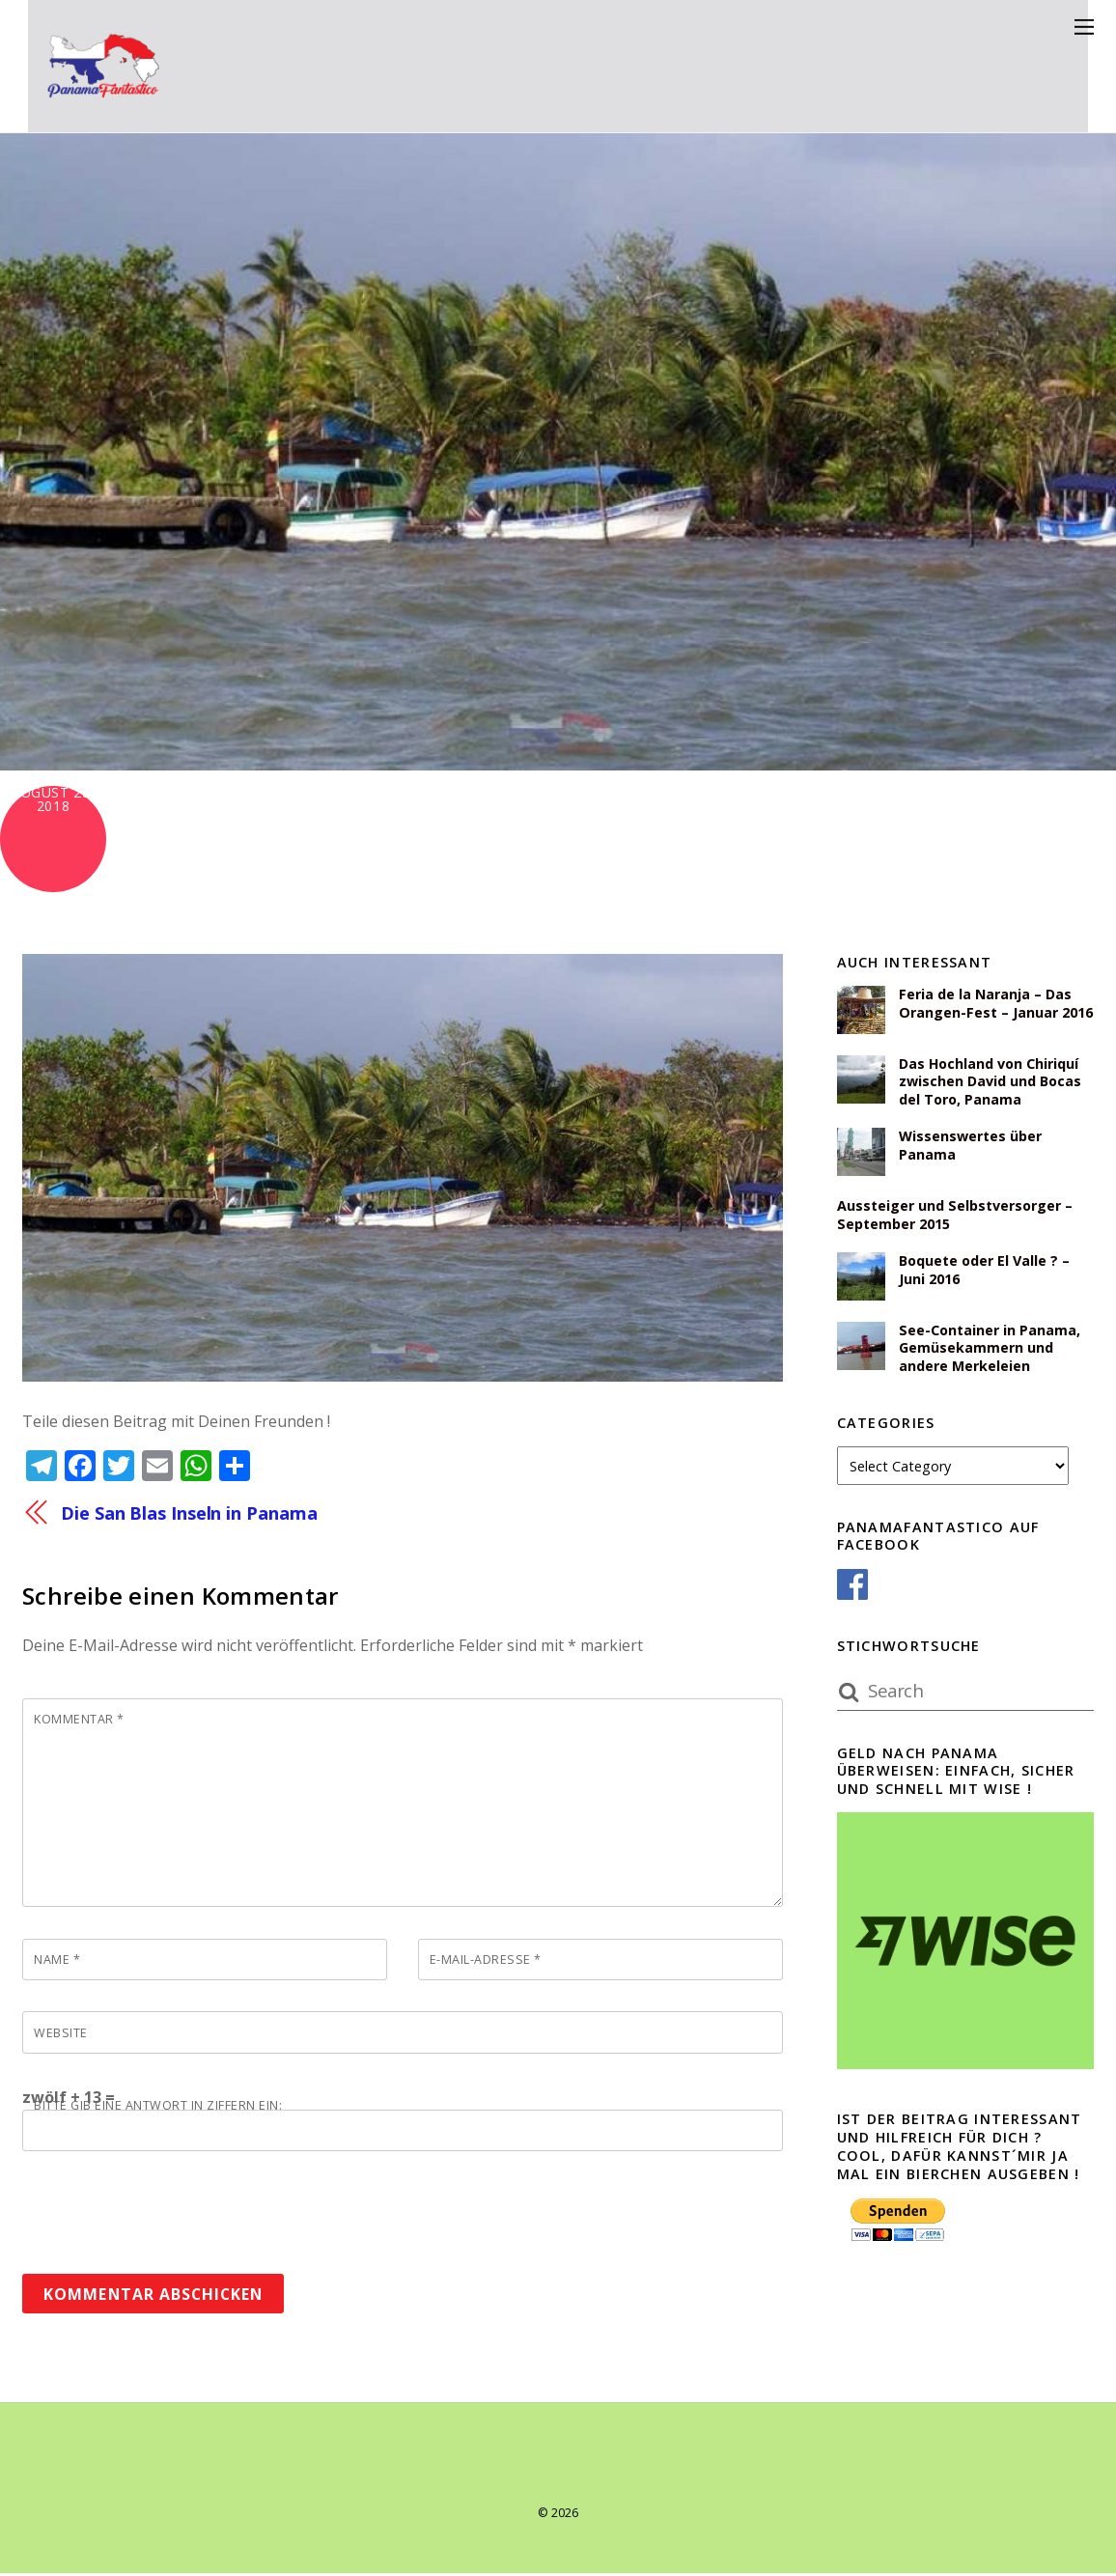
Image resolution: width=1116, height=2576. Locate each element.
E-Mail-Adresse (486, 1961)
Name (57, 1961)
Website (61, 2034)
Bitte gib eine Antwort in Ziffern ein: (158, 2107)
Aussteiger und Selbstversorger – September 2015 (955, 1216)
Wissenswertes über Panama (970, 1146)
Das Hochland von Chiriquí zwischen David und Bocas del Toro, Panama (990, 1081)
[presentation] (169, 2208)
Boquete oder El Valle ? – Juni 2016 (985, 1271)
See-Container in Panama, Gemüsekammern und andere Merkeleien (990, 1349)
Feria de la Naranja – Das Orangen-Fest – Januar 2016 (996, 1004)
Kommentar (79, 1720)
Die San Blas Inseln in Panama (190, 1512)
